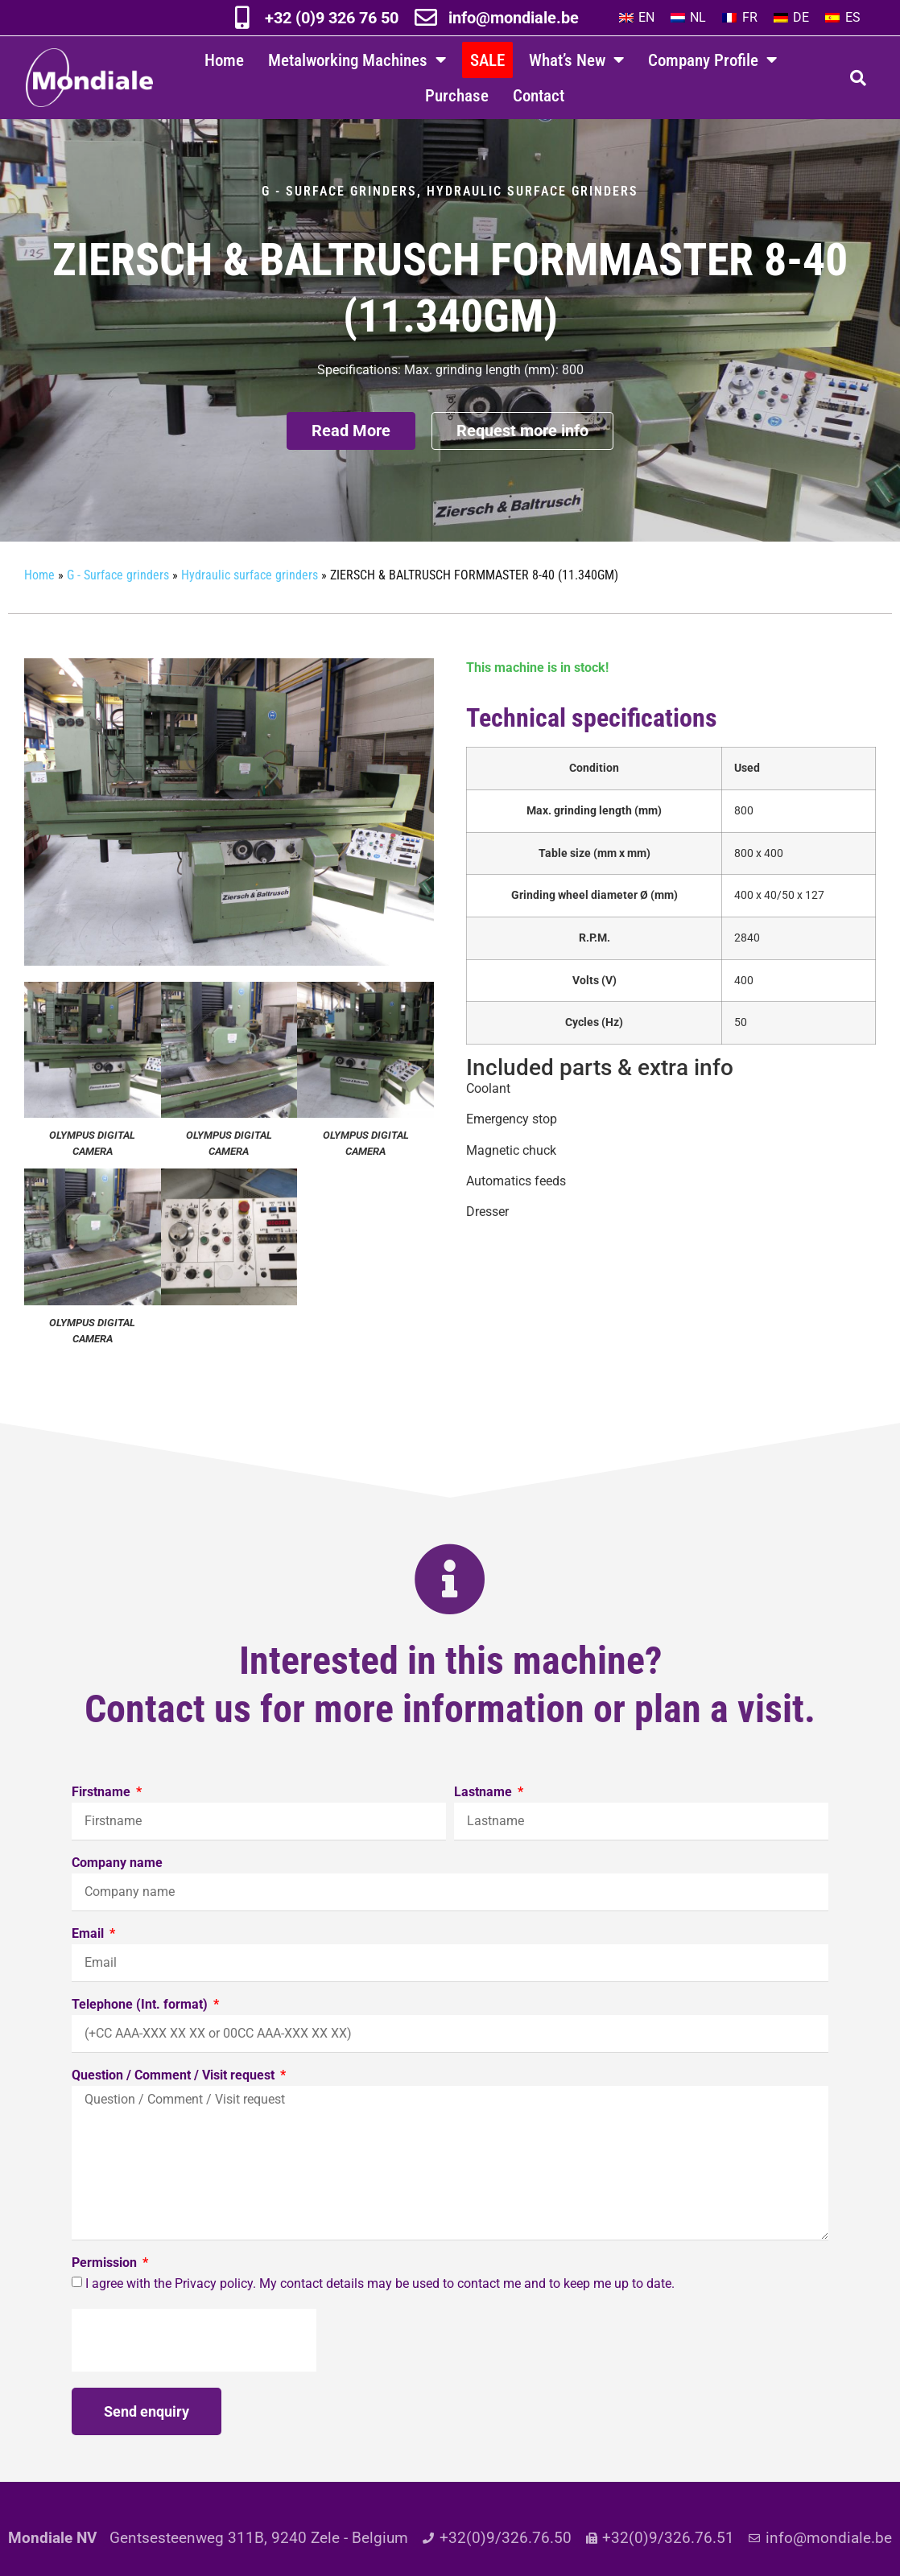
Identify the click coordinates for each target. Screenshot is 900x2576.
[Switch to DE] (791, 17)
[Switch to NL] (688, 17)
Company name (117, 1875)
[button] (858, 78)
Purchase (457, 95)
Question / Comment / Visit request (175, 2087)
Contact (538, 95)
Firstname (103, 1804)
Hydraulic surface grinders (532, 202)
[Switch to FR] (739, 17)
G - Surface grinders (339, 202)
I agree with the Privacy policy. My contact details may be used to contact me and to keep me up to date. (380, 2294)
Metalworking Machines (357, 59)
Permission (106, 2274)
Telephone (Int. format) (141, 2016)
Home (224, 60)
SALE (487, 60)
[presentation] (194, 2351)
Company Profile (712, 59)
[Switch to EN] (637, 17)
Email (89, 1945)
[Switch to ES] (842, 17)
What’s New (576, 59)
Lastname (484, 1804)
